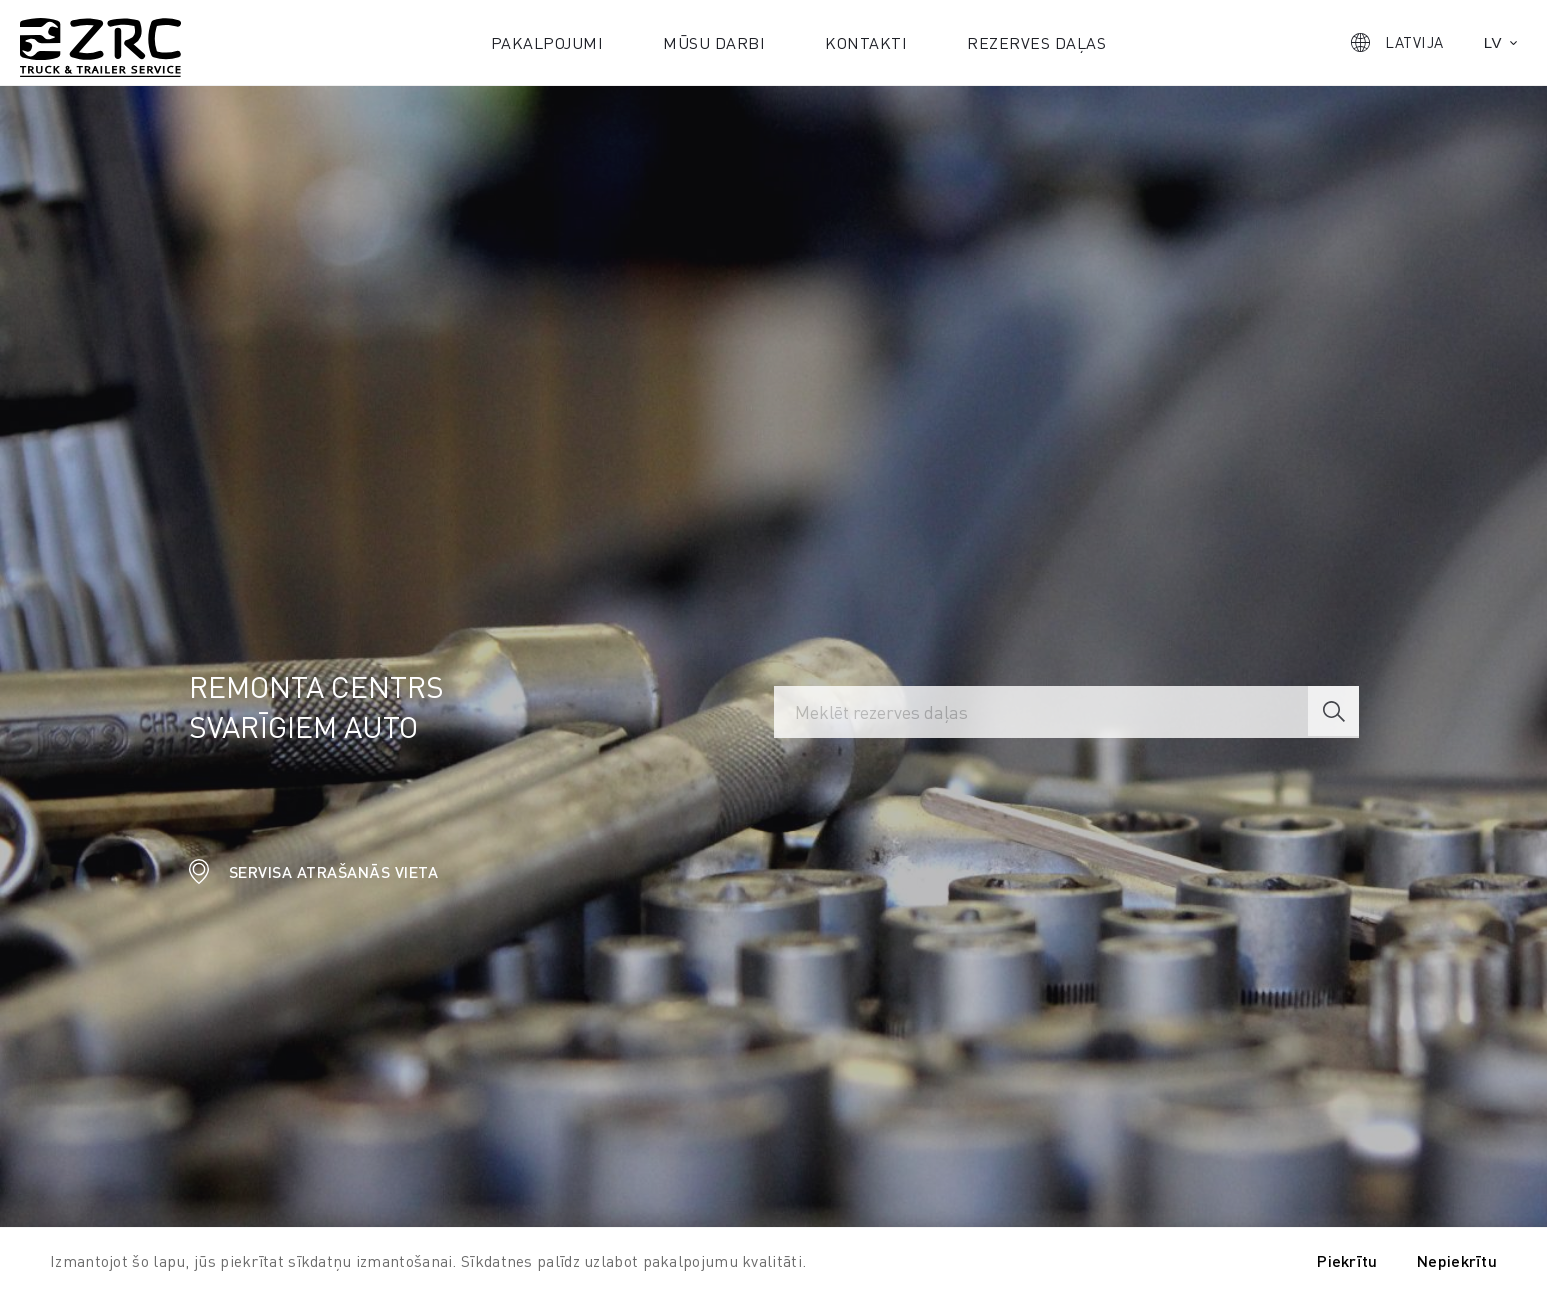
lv (1493, 42)
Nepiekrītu (1457, 1260)
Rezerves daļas (1036, 42)
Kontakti (866, 42)
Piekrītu (1347, 1260)
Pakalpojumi (547, 42)
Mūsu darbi (714, 42)
